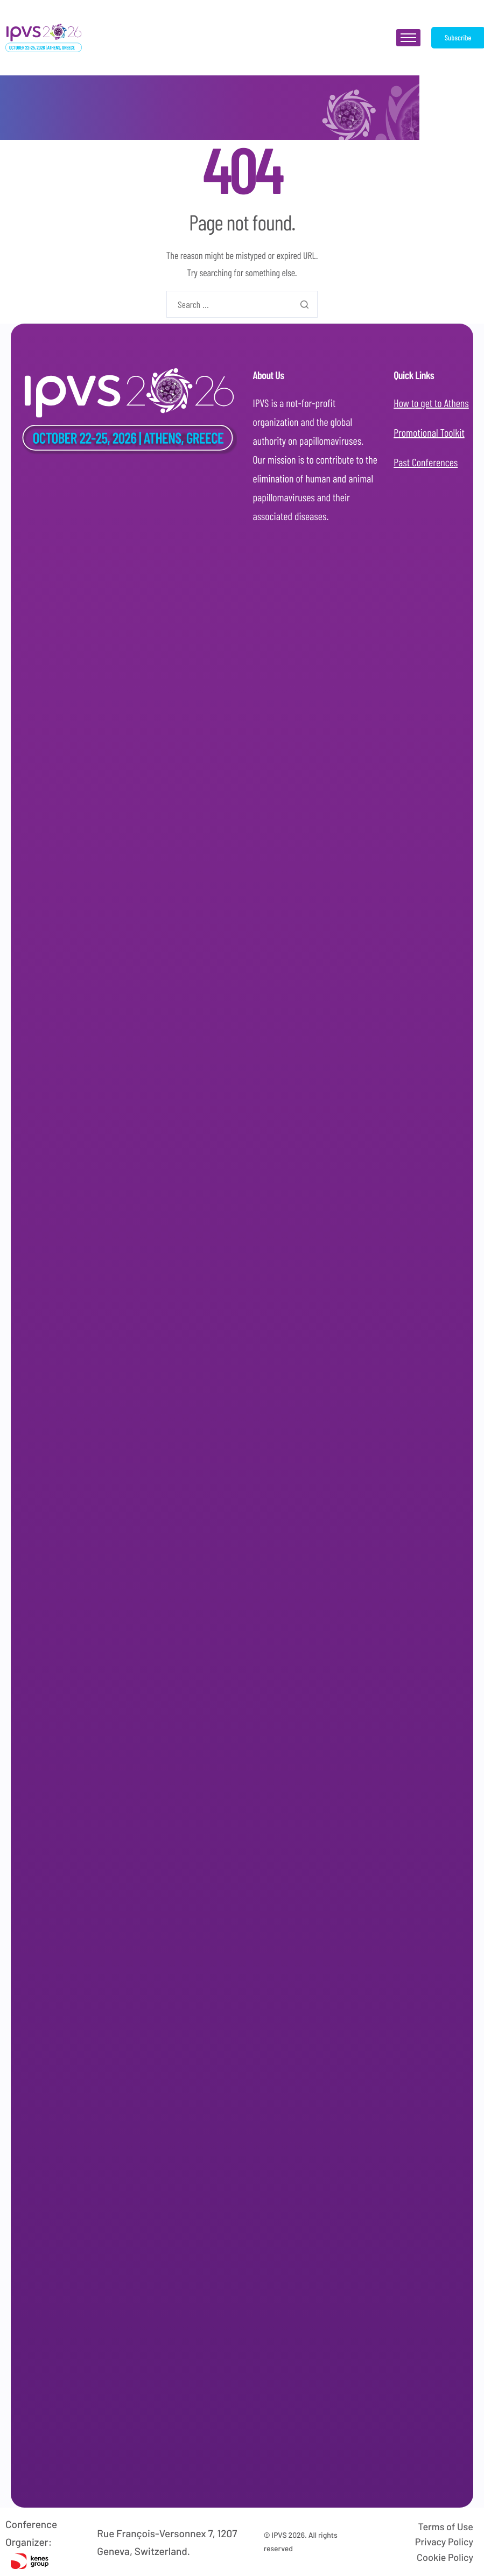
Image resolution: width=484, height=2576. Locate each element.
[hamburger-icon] (408, 37)
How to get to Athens (431, 396)
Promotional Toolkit (429, 426)
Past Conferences (426, 456)
